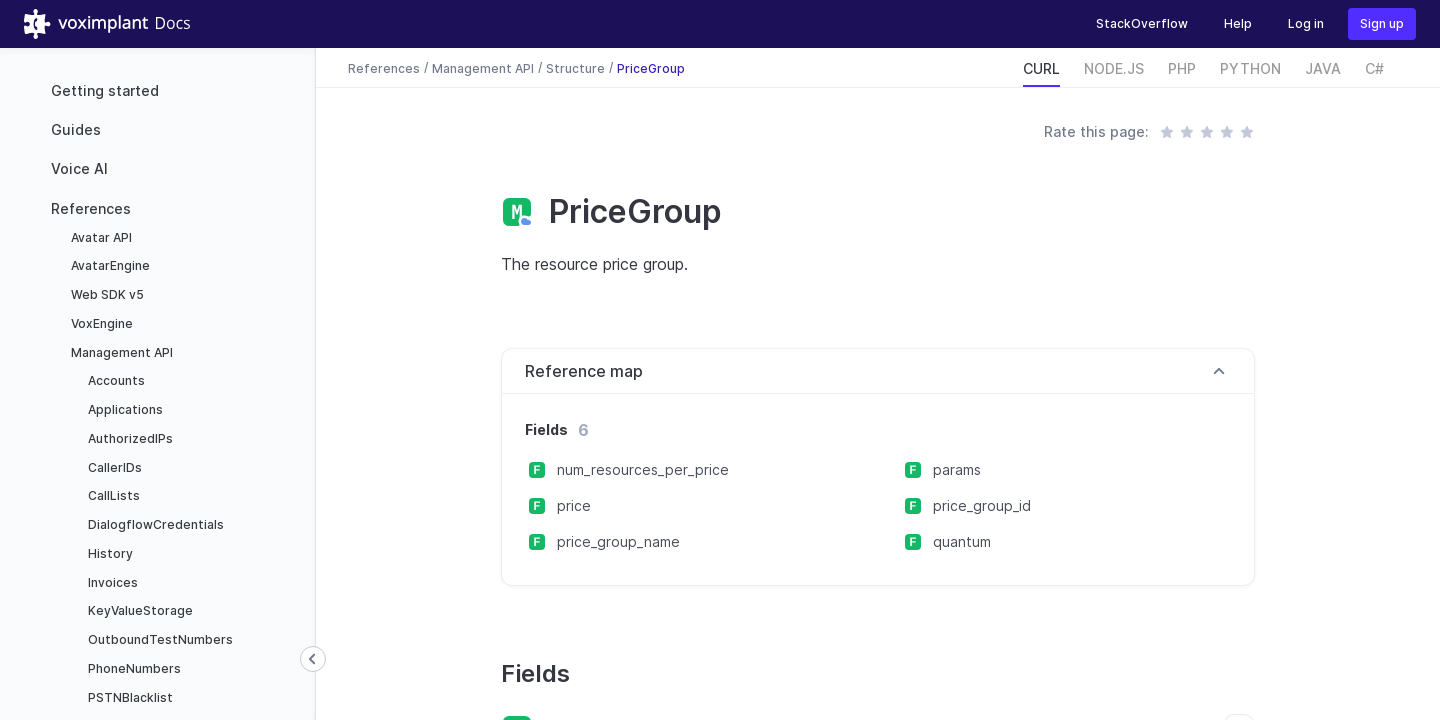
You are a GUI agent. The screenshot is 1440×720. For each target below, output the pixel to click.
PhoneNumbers (133, 668)
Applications (124, 409)
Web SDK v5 (106, 294)
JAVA (1323, 68)
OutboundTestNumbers (159, 639)
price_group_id (982, 505)
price (574, 505)
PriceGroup (651, 67)
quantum (962, 541)
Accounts (115, 380)
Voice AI (79, 168)
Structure (575, 67)
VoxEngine (100, 323)
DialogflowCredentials (154, 524)
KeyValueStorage (139, 610)
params (957, 469)
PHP (1182, 68)
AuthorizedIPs (129, 438)
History (109, 553)
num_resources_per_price (643, 469)
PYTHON (1250, 68)
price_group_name (618, 541)
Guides (76, 129)
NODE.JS (1114, 68)
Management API (120, 352)
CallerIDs (113, 467)
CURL (1041, 68)
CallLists (112, 495)
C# (1374, 68)
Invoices (111, 582)
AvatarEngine (109, 265)
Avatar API (100, 237)
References (91, 208)
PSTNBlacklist (129, 697)
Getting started (105, 90)
